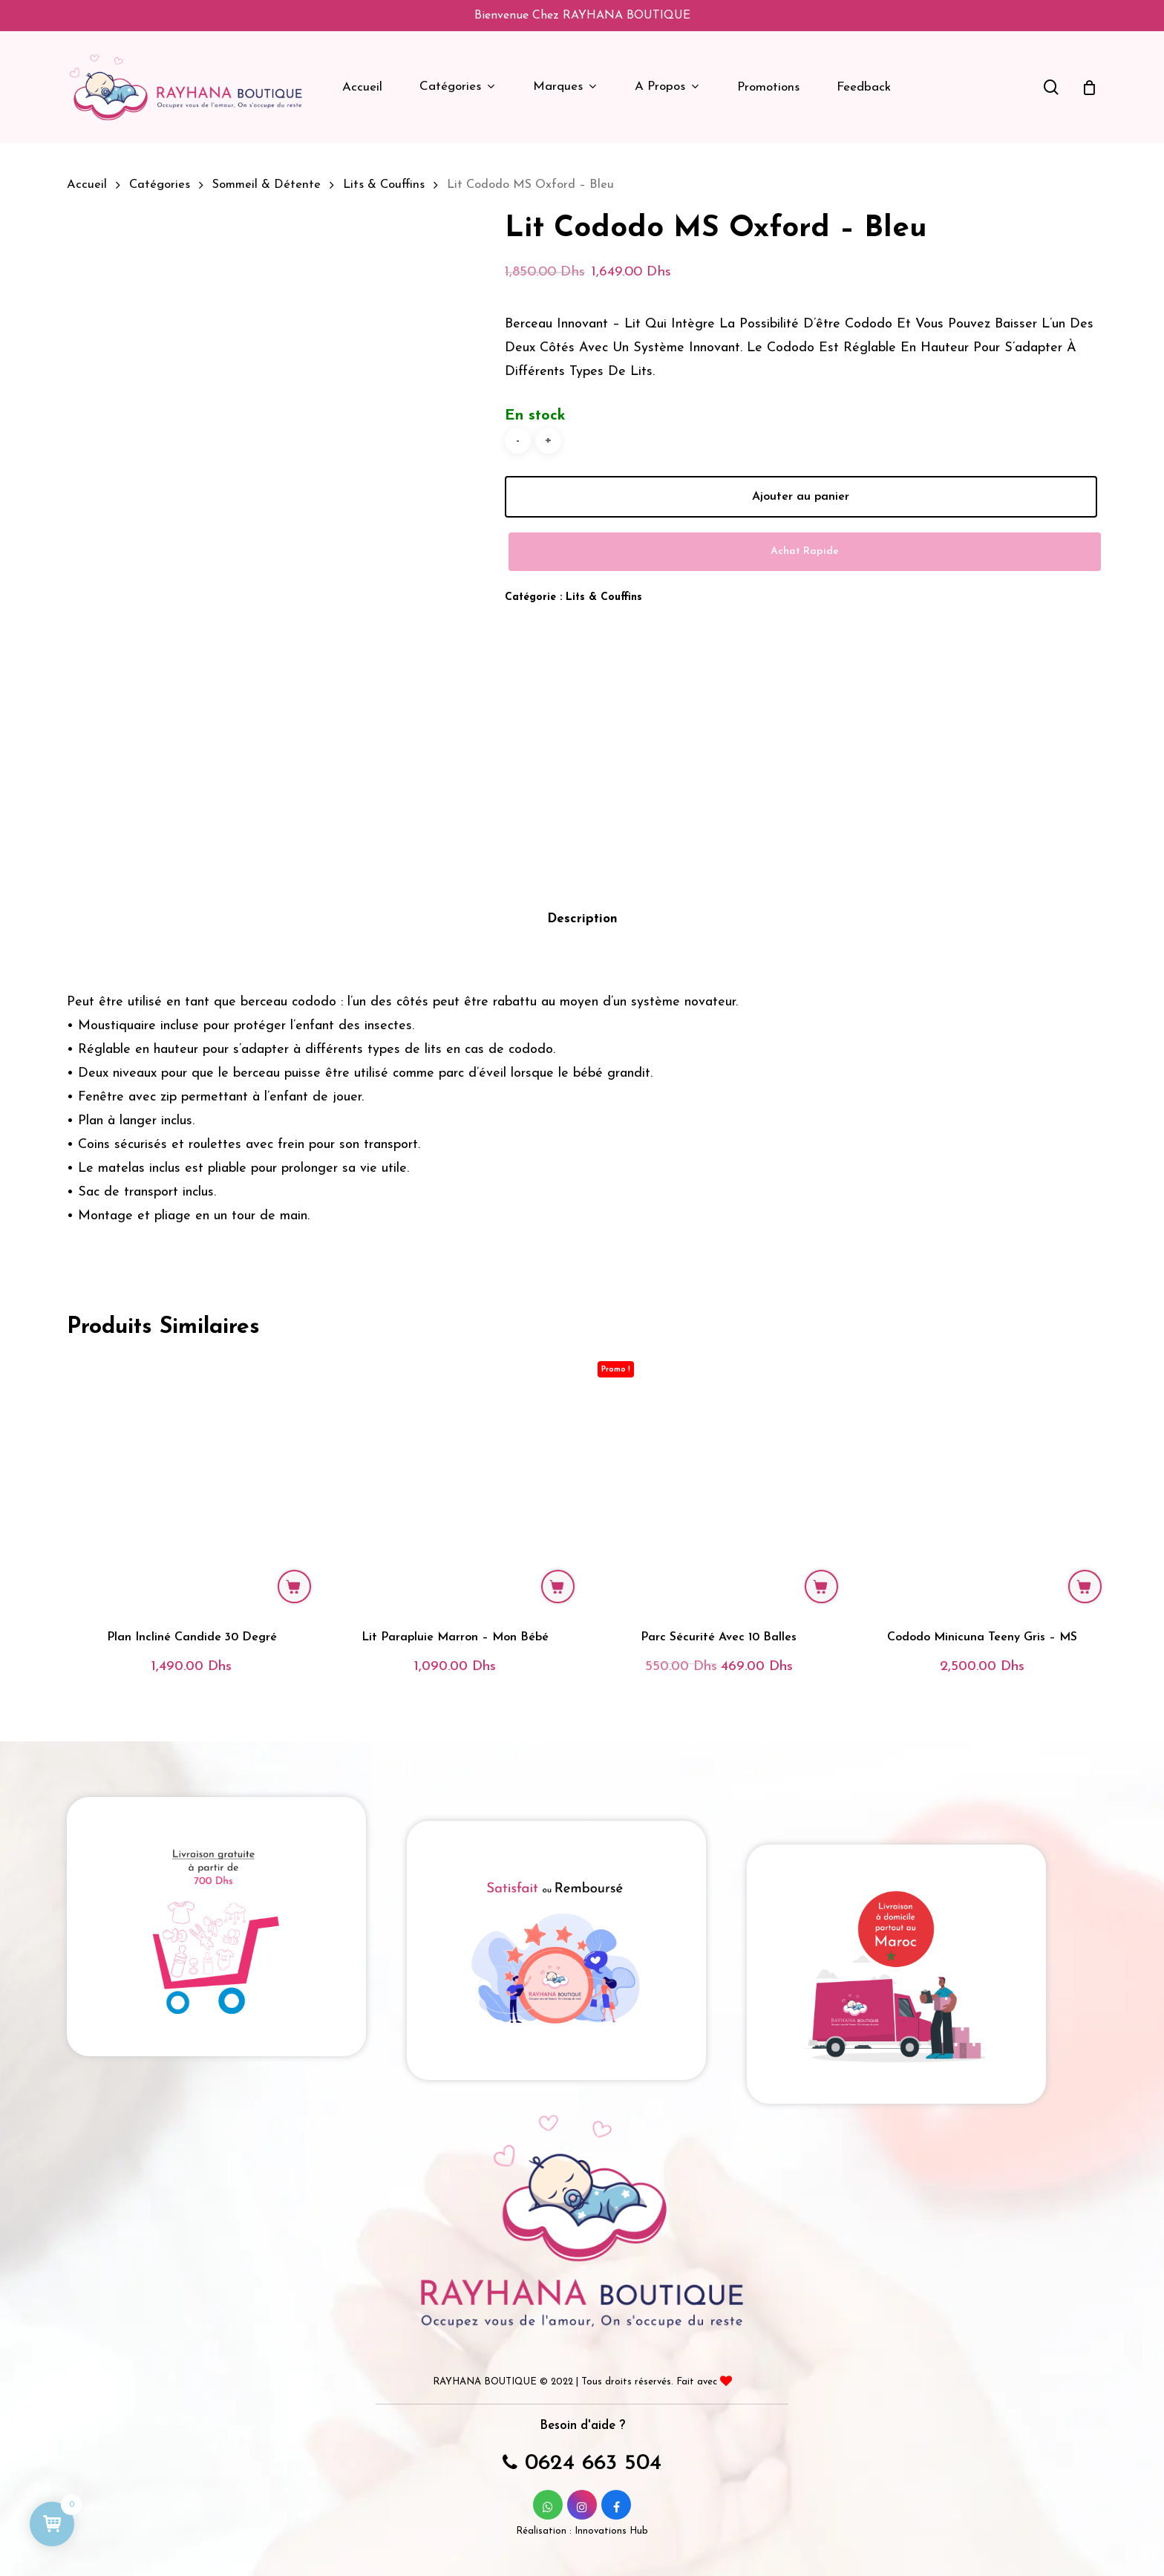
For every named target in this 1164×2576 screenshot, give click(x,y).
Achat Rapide (805, 551)
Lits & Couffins (384, 185)
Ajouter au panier (800, 497)
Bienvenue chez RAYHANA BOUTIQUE (582, 16)
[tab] (582, 902)
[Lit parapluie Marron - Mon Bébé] (455, 1465)
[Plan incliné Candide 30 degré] (192, 1465)
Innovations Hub (611, 2513)
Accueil (87, 185)
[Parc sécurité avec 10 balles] (719, 1465)
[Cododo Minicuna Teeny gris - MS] (982, 1465)
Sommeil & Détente (266, 185)
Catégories (159, 185)
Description (582, 901)
